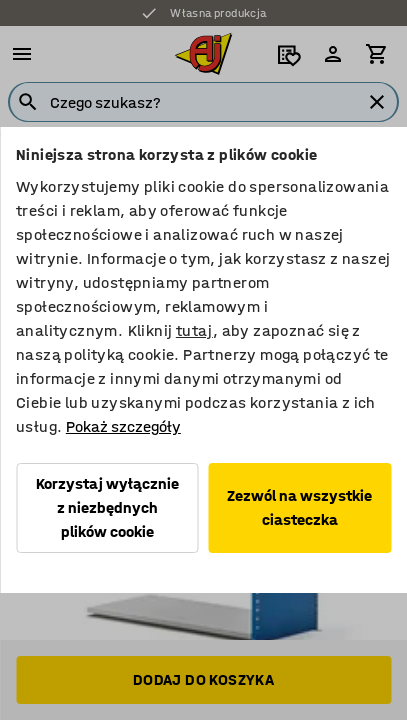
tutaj (194, 330)
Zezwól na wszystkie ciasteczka (299, 507)
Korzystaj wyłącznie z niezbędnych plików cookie (107, 507)
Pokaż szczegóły (123, 426)
